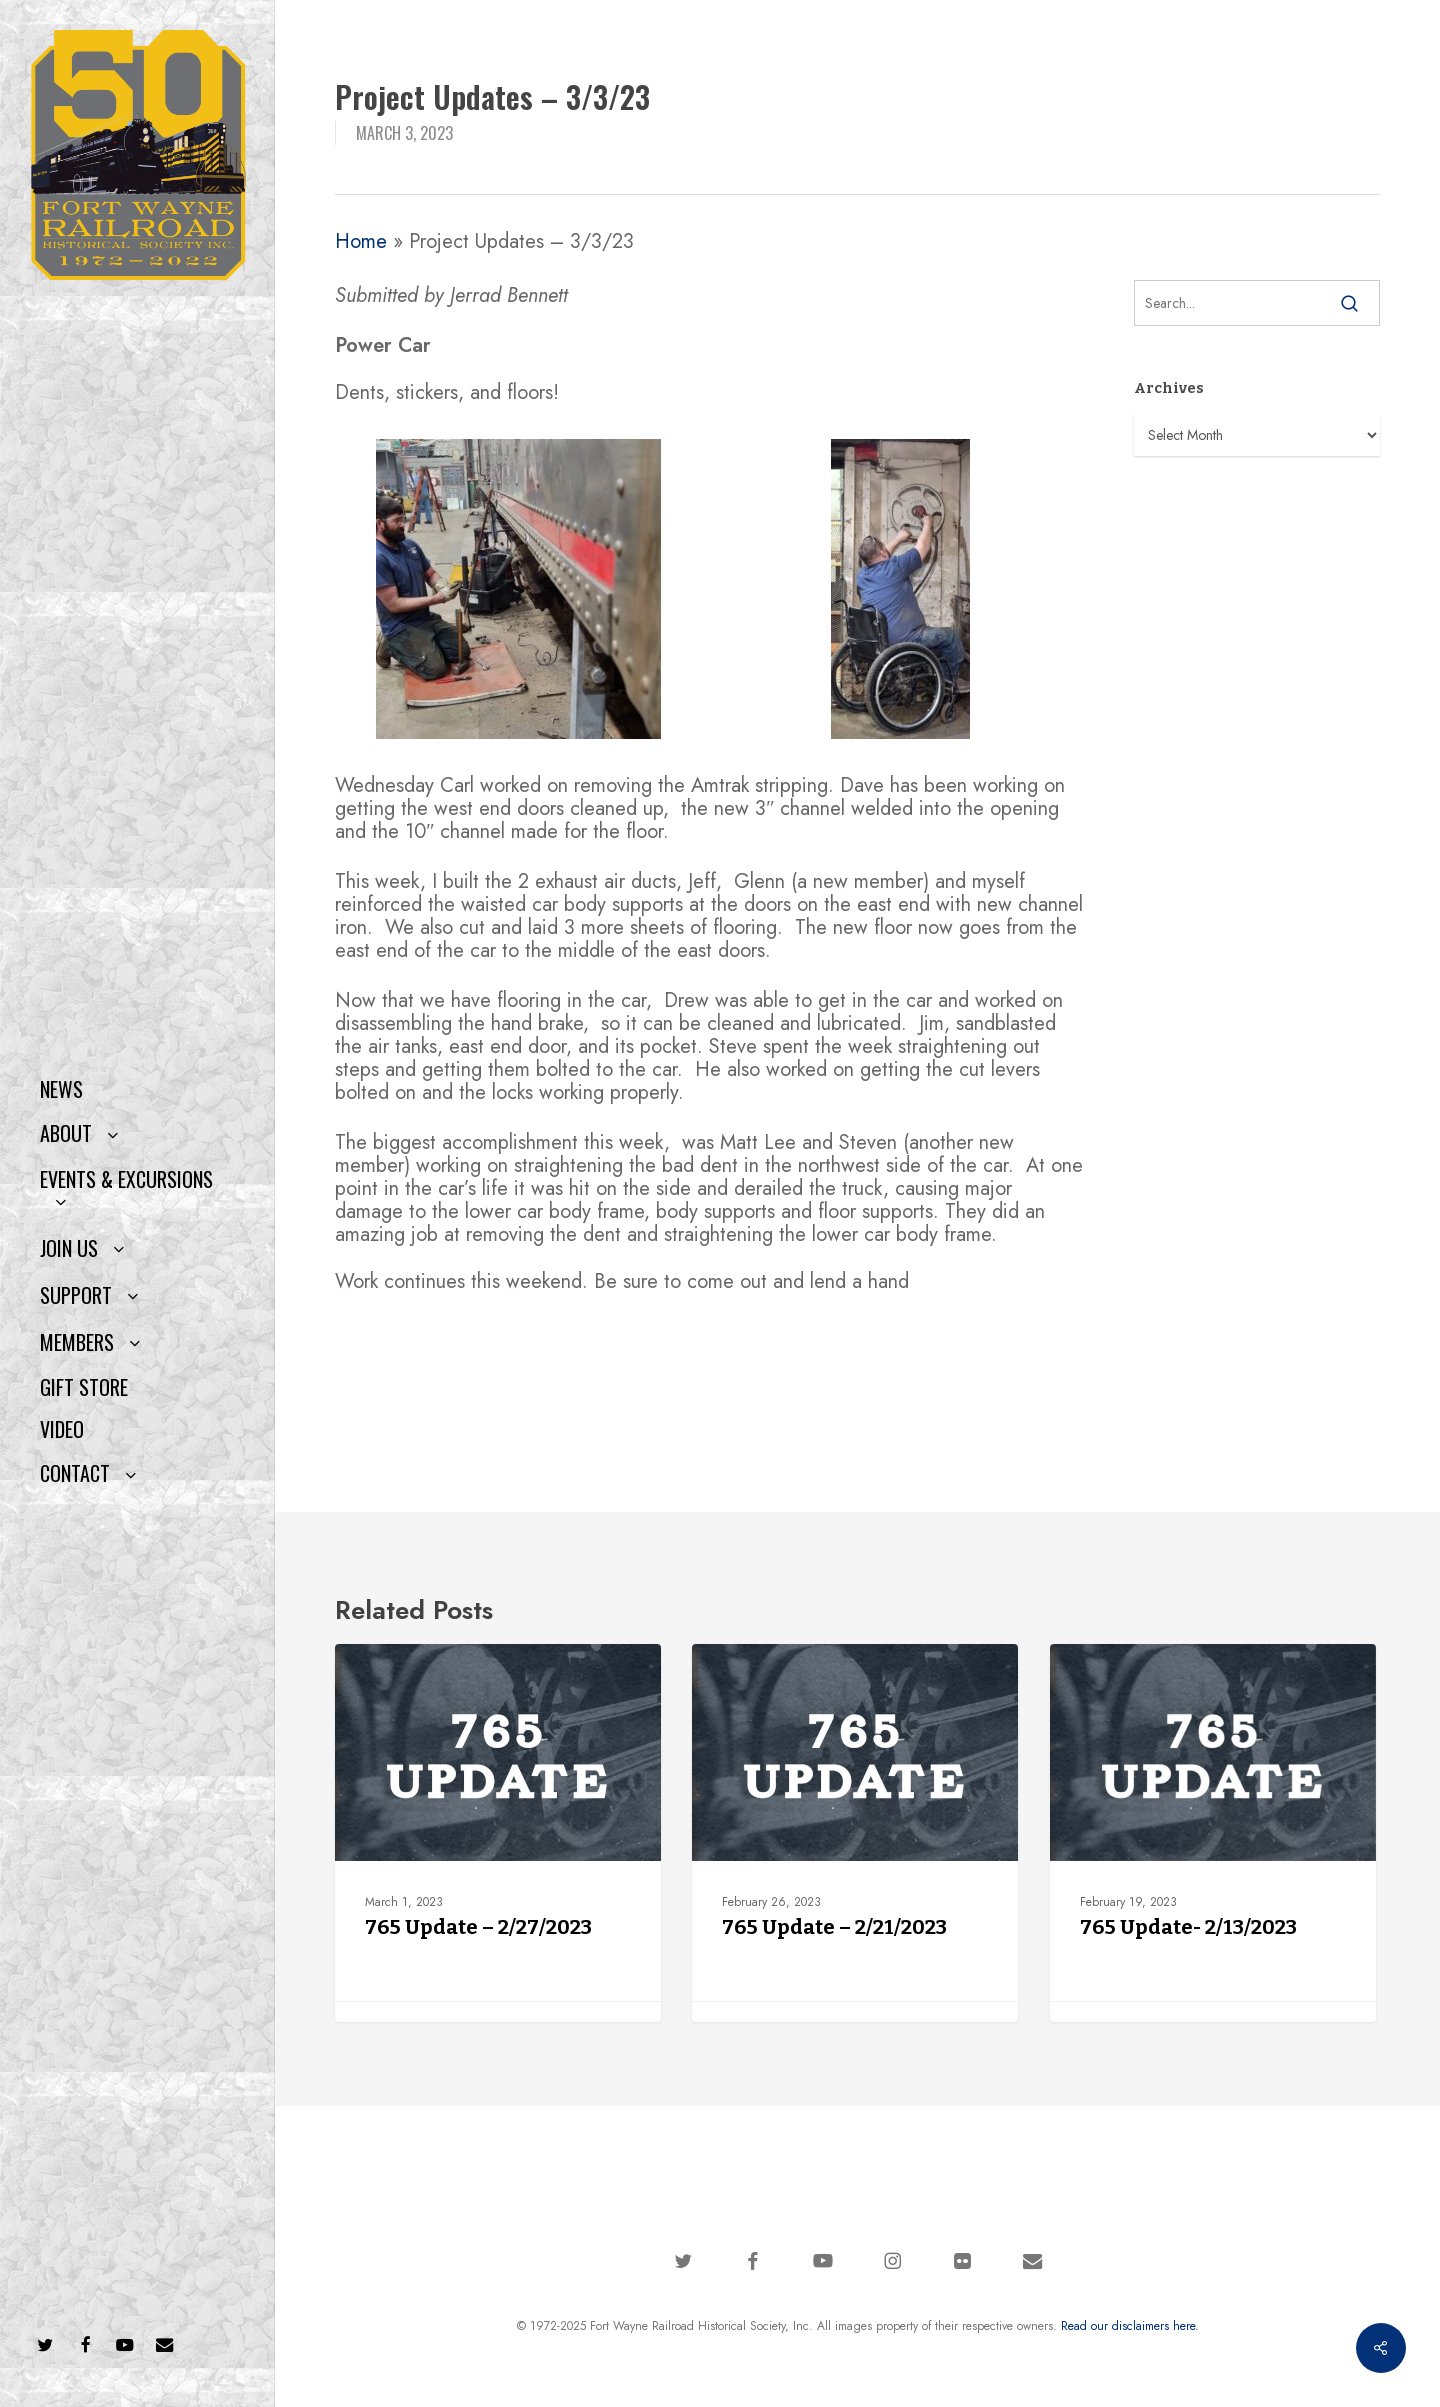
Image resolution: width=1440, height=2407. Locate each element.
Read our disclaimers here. (1130, 2326)
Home (361, 241)
